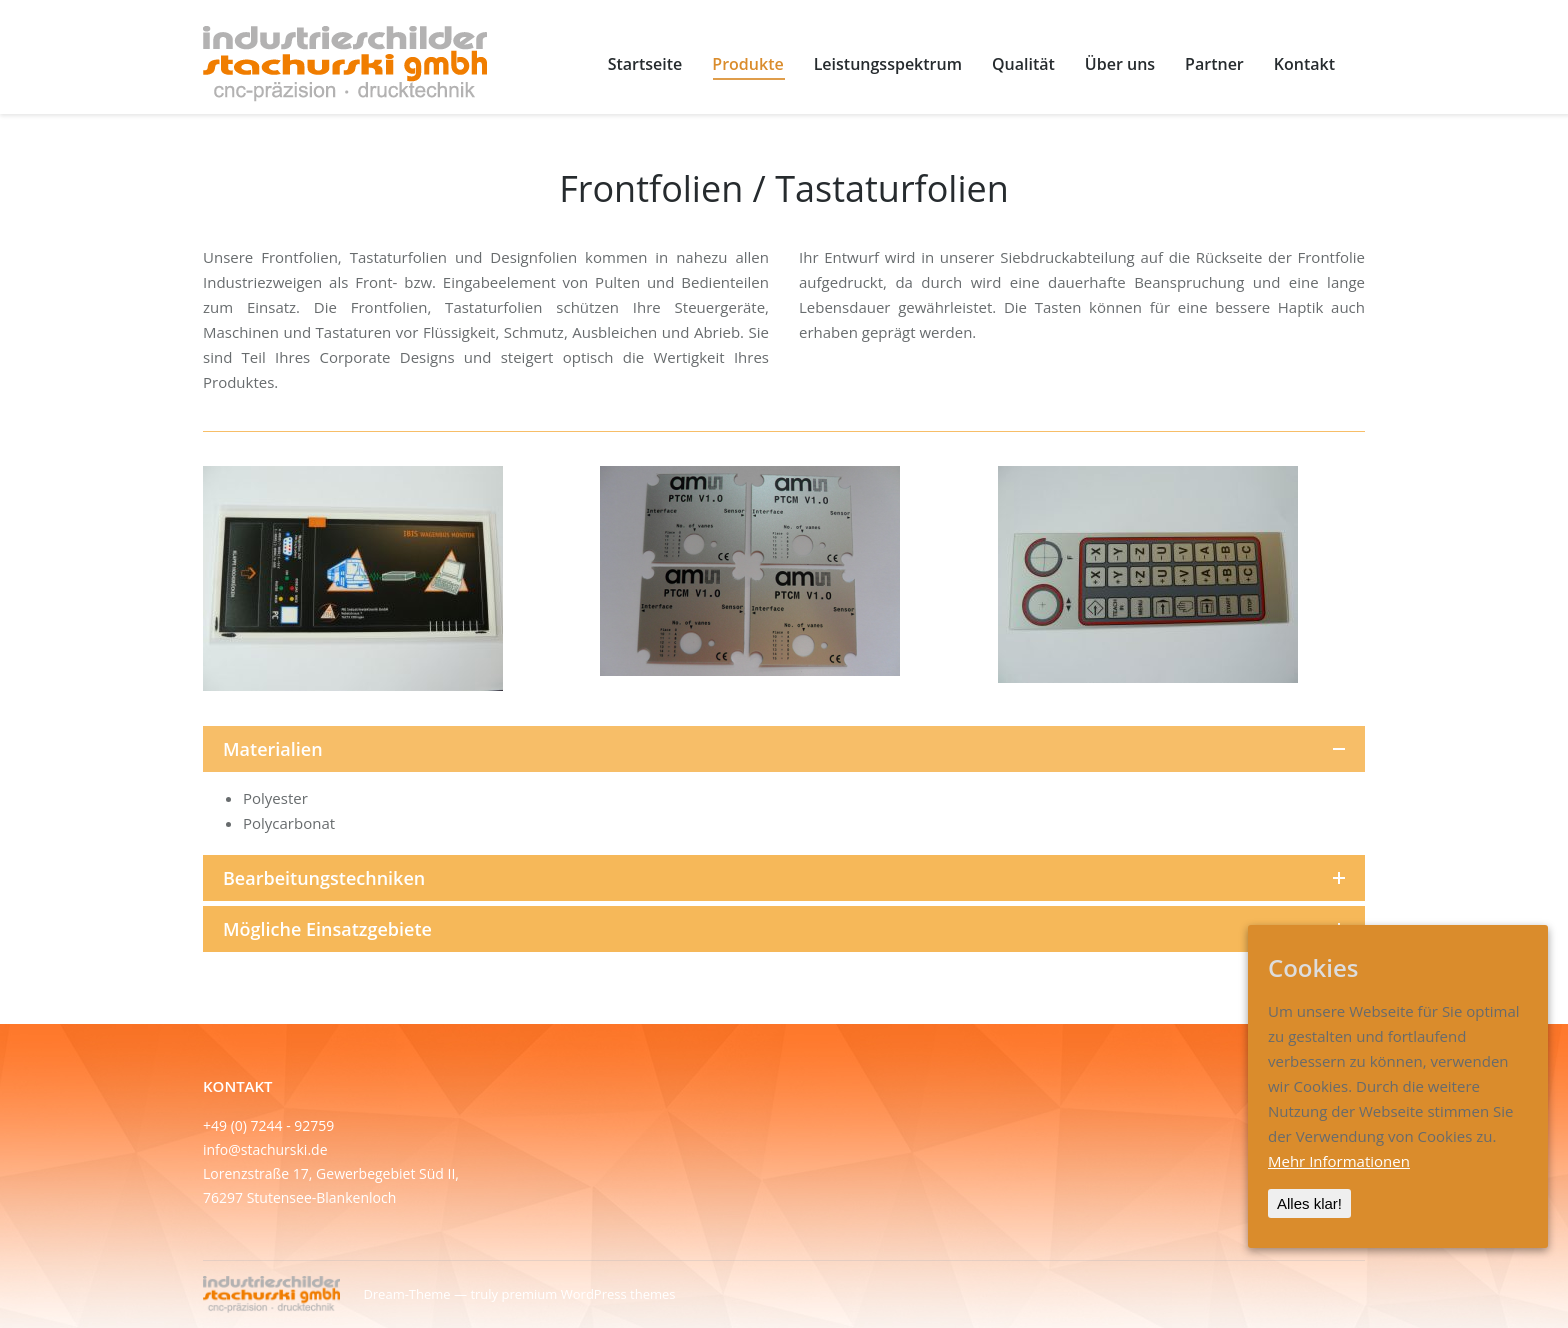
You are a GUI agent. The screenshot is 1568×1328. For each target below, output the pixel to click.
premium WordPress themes (588, 1294)
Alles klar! (1309, 1203)
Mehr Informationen (1339, 1161)
